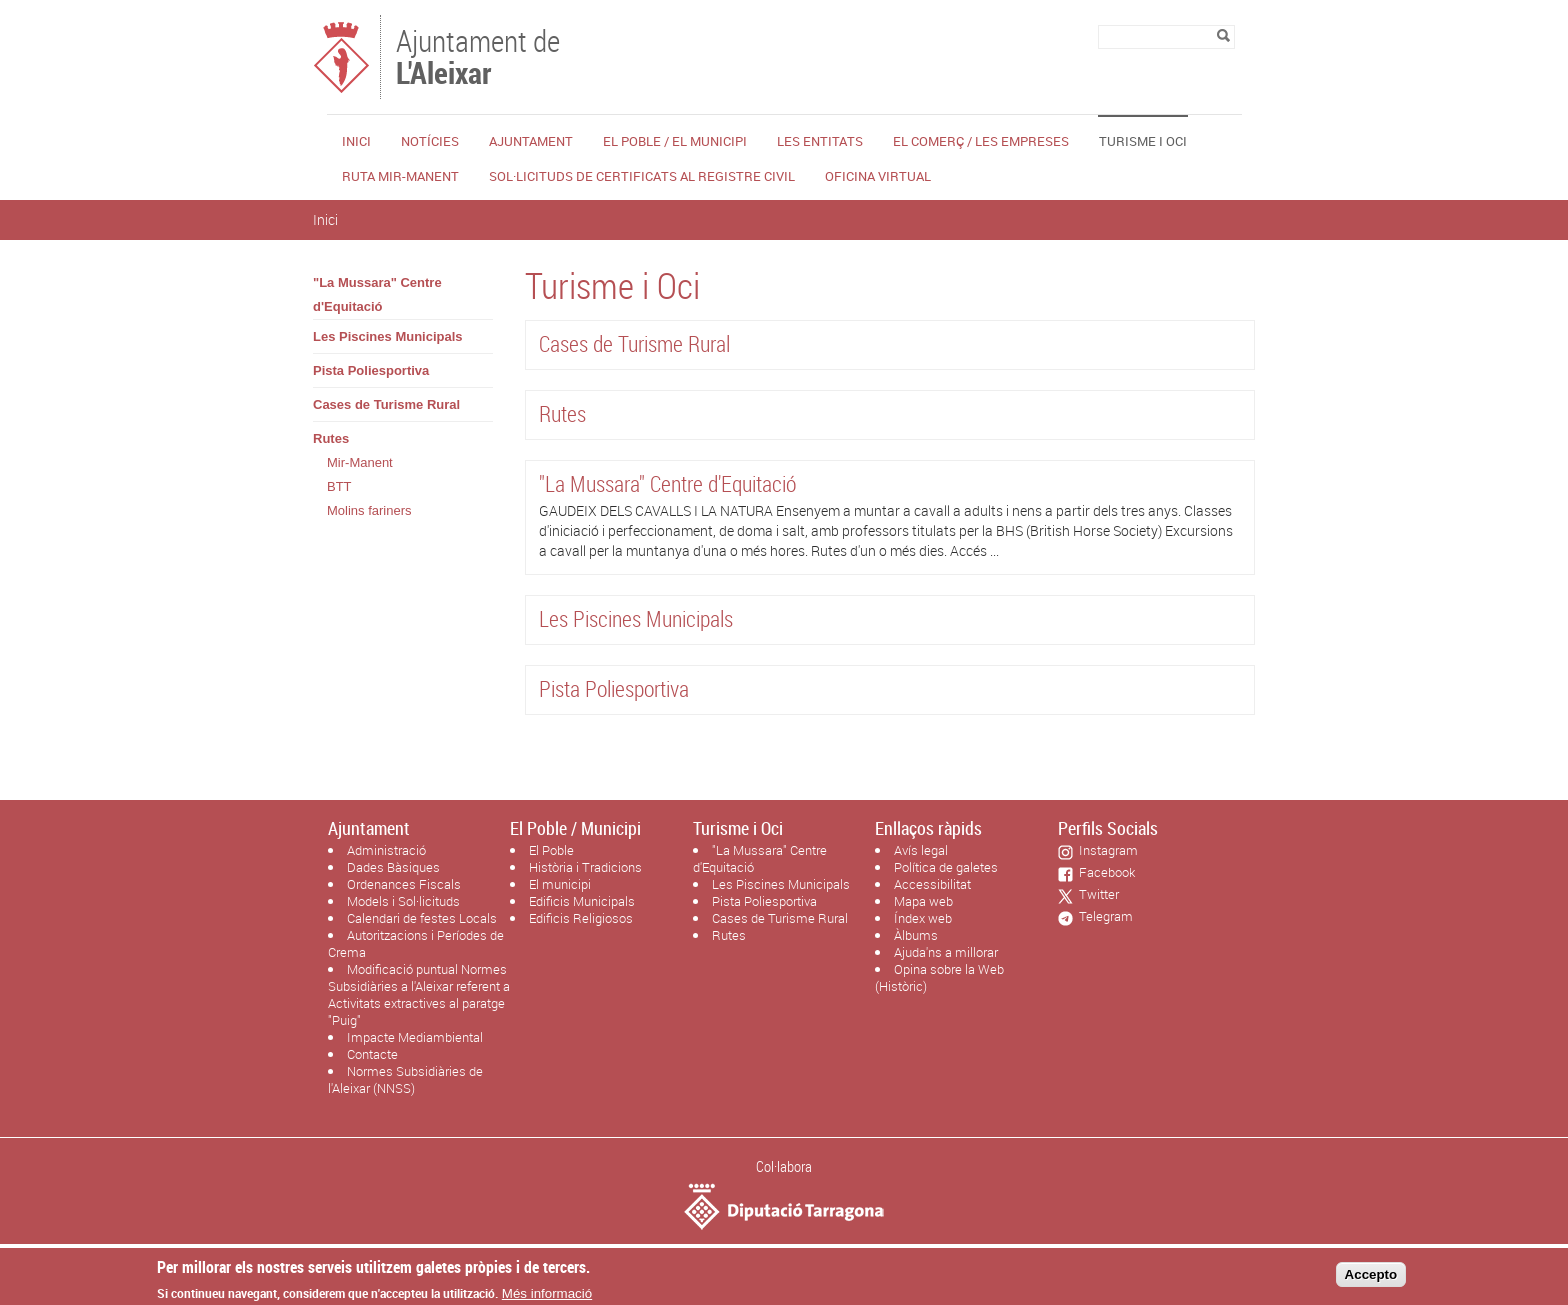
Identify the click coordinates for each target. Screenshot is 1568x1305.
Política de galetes (946, 867)
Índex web (923, 918)
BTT (339, 486)
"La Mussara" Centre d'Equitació (377, 294)
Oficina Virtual (878, 176)
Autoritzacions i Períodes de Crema (416, 943)
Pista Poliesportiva (371, 370)
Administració (386, 850)
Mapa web (923, 901)
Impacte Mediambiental (415, 1037)
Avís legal (921, 850)
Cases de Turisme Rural (386, 404)
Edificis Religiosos (581, 918)
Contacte (372, 1054)
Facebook (1104, 872)
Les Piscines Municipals (388, 336)
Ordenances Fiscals (404, 884)
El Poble (551, 850)
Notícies (430, 141)
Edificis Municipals (582, 901)
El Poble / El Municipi (675, 141)
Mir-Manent (360, 462)
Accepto (1371, 1279)
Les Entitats (820, 141)
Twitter (1096, 894)
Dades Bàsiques (393, 867)
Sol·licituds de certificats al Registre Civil (642, 176)
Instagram (1105, 850)
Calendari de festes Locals (422, 918)
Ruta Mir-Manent (400, 176)
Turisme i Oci (1143, 141)
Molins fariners (369, 510)
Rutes (331, 438)
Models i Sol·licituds (403, 901)
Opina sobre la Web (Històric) (939, 977)
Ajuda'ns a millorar (946, 952)
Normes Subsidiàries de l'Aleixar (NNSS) (405, 1079)
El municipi (560, 884)
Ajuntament (531, 141)
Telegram (1103, 916)
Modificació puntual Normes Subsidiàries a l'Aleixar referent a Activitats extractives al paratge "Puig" (419, 994)
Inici (356, 141)
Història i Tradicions (585, 867)
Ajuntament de (478, 55)
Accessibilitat (932, 884)
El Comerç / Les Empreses (981, 141)
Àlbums (916, 935)
